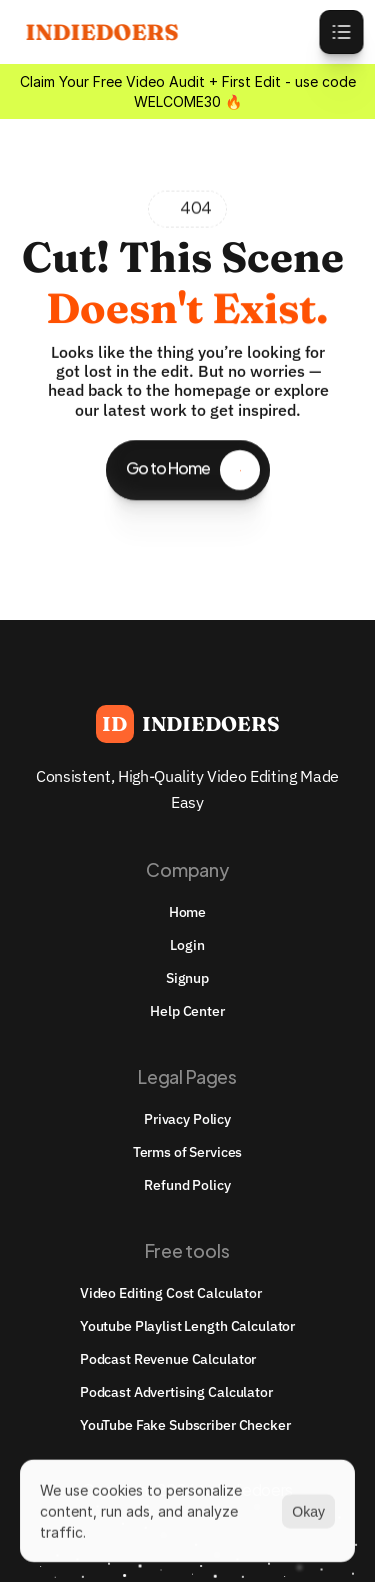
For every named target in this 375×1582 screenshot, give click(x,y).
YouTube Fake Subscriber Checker (185, 1425)
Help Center (187, 1011)
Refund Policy (187, 1185)
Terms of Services (188, 1152)
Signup (187, 978)
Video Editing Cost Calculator (171, 1293)
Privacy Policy (187, 1119)
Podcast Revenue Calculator (168, 1359)
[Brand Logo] (188, 724)
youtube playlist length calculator (187, 1326)
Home (187, 912)
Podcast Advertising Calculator (176, 1392)
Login (187, 945)
